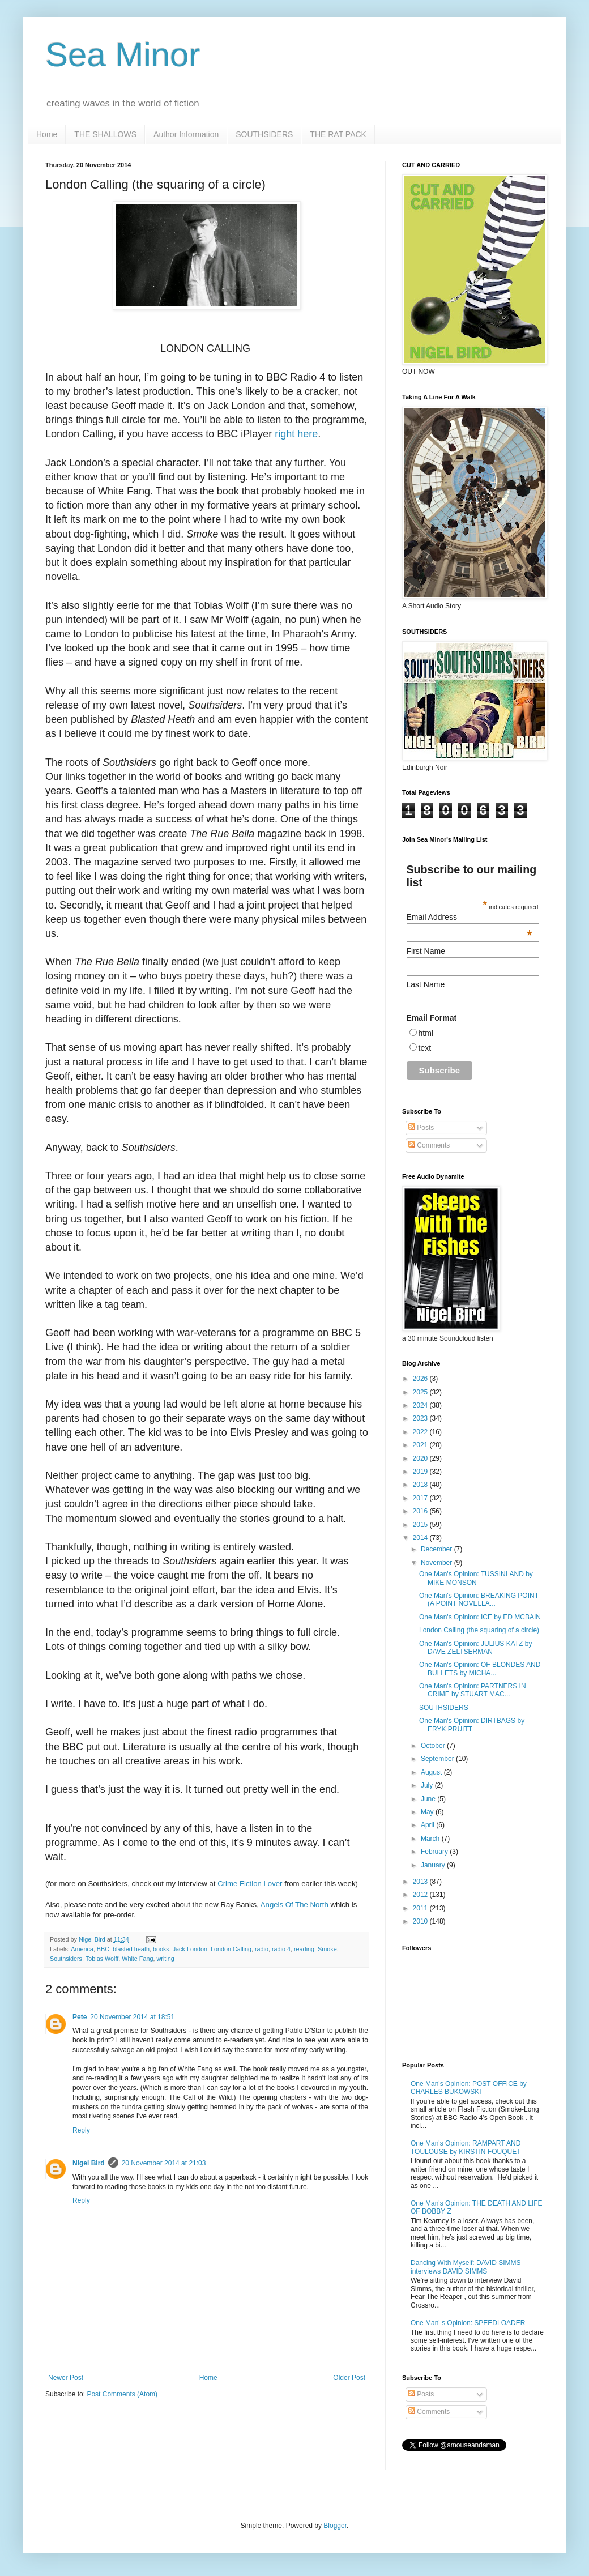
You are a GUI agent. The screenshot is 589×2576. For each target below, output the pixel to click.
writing (165, 1958)
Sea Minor (122, 55)
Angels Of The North (294, 1904)
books (161, 1949)
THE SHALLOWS (105, 134)
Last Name (426, 984)
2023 (421, 1418)
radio (261, 1949)
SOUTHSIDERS (264, 134)
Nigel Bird (88, 2163)
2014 (421, 1538)
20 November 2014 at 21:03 (164, 2163)
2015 (421, 1525)
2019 (421, 1471)
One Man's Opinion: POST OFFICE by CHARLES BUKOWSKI (469, 2088)
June (429, 1799)
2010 (421, 1921)
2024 (421, 1405)
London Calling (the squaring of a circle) (479, 1630)
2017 (421, 1498)
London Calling (231, 1949)
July (428, 1785)
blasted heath (131, 1949)
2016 (421, 1511)
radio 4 (281, 1949)
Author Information (186, 134)
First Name (426, 951)
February (435, 1852)
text (425, 1047)
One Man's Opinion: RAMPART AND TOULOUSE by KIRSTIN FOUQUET (465, 2147)
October (434, 1746)
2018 (421, 1485)
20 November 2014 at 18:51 (132, 2017)
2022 (421, 1432)
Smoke (327, 1949)
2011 (421, 1908)
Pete (79, 2017)
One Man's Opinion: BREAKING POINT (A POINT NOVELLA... (479, 1599)
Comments (429, 1145)
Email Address (470, 917)
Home (46, 134)
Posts (421, 1128)
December (437, 1549)
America (82, 1949)
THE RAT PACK (338, 134)
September (438, 1759)
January (434, 1865)
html (426, 1033)
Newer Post (65, 2378)
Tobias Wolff (102, 1958)
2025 (421, 1392)
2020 (421, 1458)
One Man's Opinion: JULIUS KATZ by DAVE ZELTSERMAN (475, 1648)
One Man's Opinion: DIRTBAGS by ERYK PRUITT (471, 1725)
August (432, 1772)
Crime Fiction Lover (249, 1883)
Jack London (190, 1949)
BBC (103, 1949)
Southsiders (66, 1958)
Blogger (335, 2526)
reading (304, 1949)
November (437, 1563)
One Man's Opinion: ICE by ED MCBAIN (480, 1617)
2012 (421, 1895)
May (428, 1812)
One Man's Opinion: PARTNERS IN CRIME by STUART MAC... (472, 1690)
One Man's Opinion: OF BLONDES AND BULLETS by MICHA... (479, 1669)
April (428, 1825)
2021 (421, 1445)
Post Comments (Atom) (122, 2394)
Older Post (349, 2378)
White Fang (137, 1958)
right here (296, 434)
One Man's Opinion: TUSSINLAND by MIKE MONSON (476, 1578)
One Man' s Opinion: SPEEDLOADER (468, 2323)
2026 (421, 1379)
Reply (81, 2130)
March (431, 1839)
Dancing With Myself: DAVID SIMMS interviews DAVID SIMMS (465, 2267)
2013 (421, 1882)
